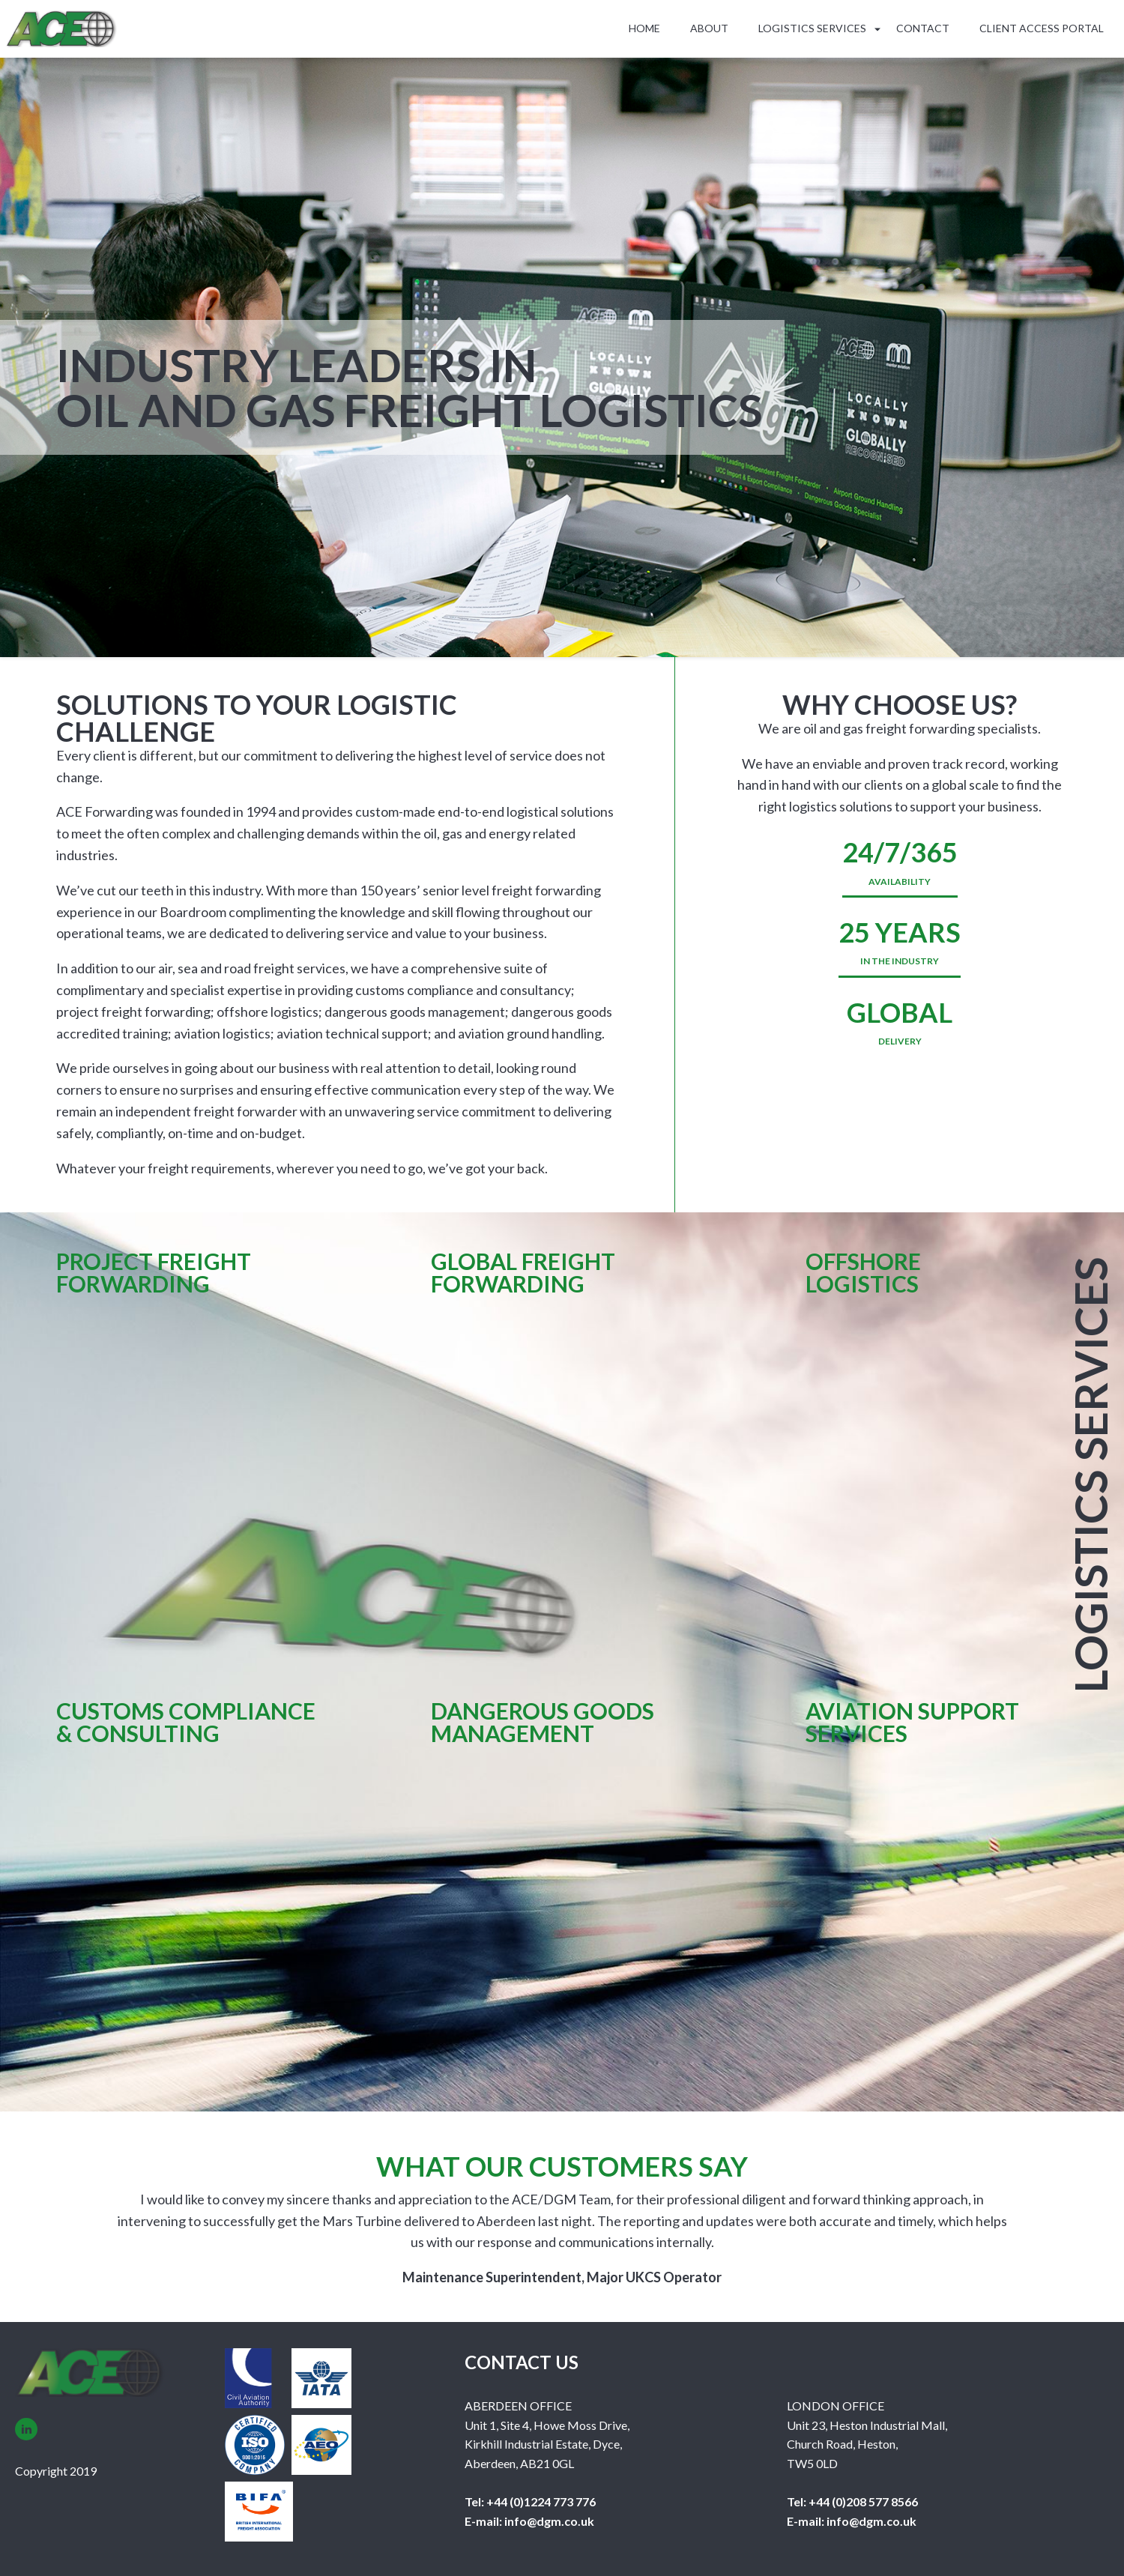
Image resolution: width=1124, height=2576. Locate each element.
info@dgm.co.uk (548, 2521)
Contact (922, 28)
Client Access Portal (1041, 28)
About (709, 28)
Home (644, 28)
